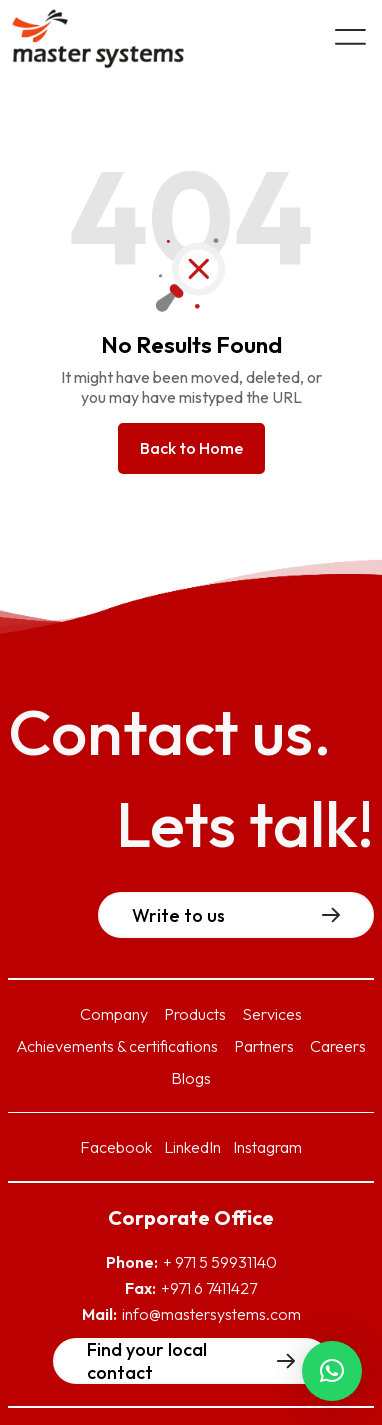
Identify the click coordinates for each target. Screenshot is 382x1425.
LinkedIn (192, 1147)
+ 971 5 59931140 (220, 1262)
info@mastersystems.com (211, 1314)
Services (272, 1014)
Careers (338, 1046)
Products (195, 1014)
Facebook (116, 1147)
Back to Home (191, 448)
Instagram (267, 1147)
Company (114, 1014)
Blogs (191, 1078)
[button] (332, 1371)
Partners (264, 1046)
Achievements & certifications (117, 1046)
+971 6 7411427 (209, 1288)
